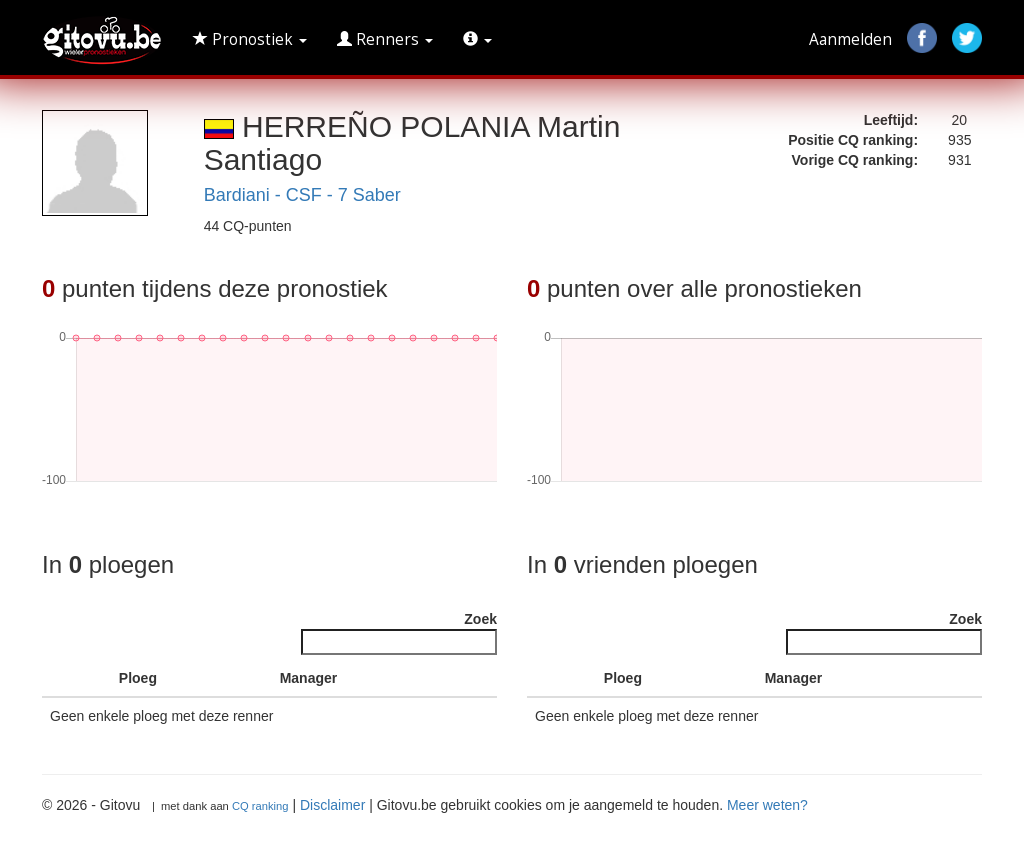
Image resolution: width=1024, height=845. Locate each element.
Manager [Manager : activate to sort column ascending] (309, 678)
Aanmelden (850, 39)
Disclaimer (332, 805)
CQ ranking (260, 806)
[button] (477, 40)
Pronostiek (250, 39)
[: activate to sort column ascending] (93, 678)
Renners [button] (385, 39)
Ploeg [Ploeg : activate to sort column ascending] (138, 678)
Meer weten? (767, 805)
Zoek (399, 633)
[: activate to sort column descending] (59, 678)
